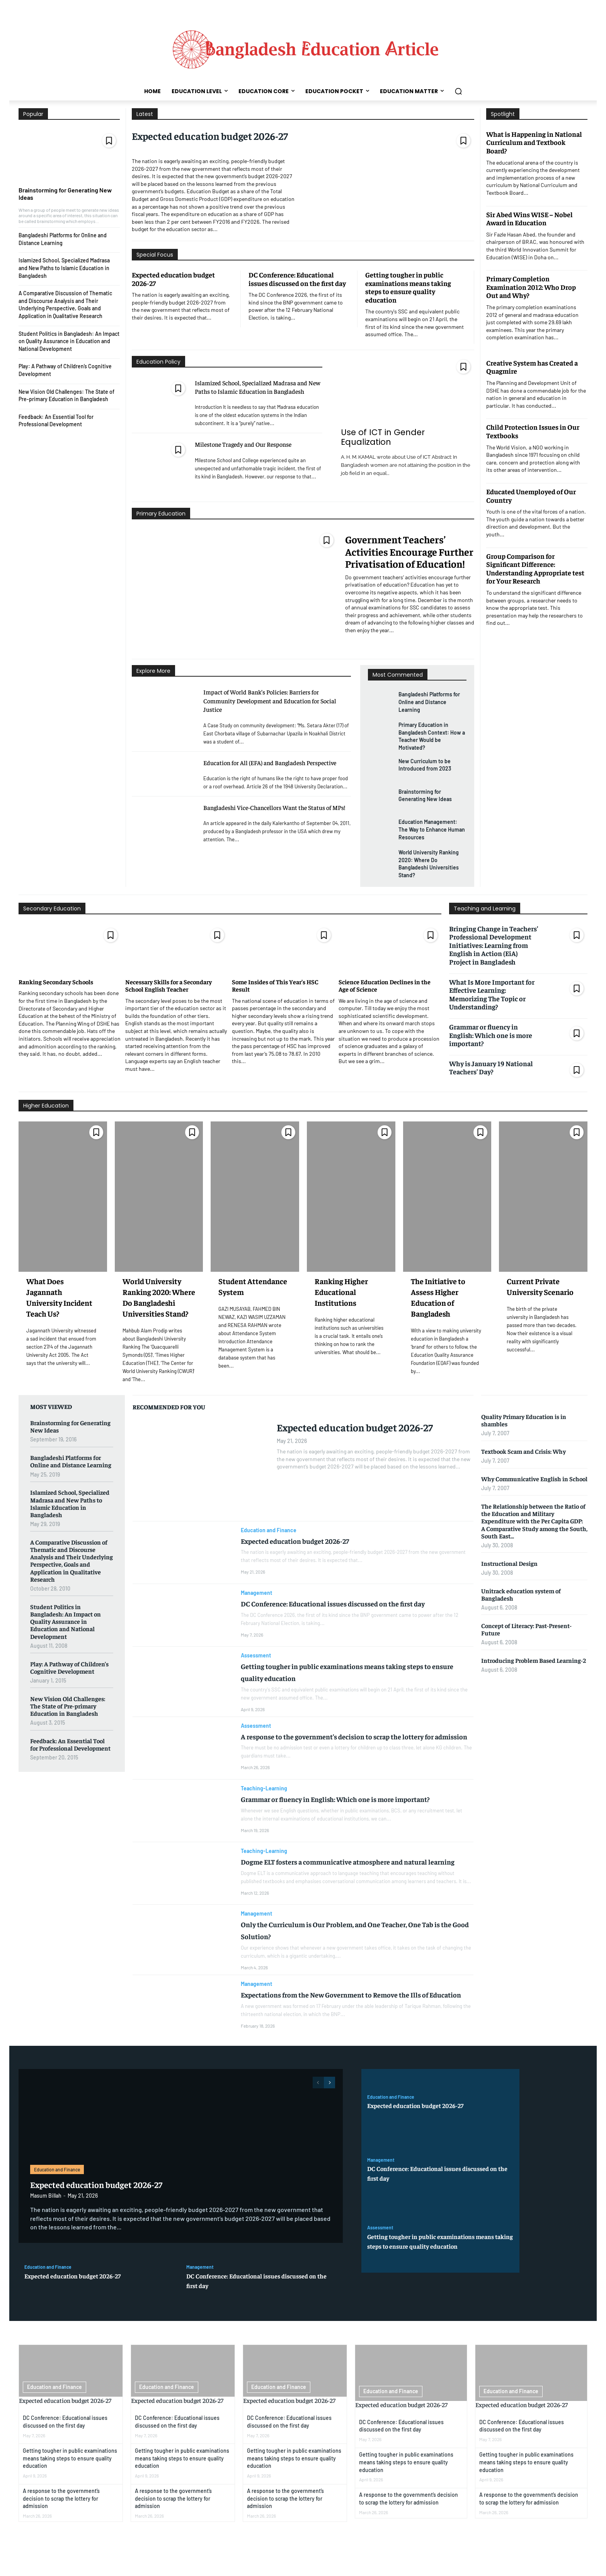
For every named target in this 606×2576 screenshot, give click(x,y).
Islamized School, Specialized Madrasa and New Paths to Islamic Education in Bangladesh (64, 268)
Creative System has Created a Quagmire (532, 367)
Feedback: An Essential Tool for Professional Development (56, 420)
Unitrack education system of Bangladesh (521, 1594)
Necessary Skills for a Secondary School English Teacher (168, 985)
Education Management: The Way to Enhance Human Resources (431, 829)
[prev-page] (318, 2103)
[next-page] (329, 2103)
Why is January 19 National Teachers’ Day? (491, 1067)
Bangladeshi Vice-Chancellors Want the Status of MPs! (274, 807)
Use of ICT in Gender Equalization (383, 437)
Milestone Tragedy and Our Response (243, 444)
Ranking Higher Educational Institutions (341, 1291)
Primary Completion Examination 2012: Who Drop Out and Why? (531, 286)
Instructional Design (509, 1563)
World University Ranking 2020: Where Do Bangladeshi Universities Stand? (428, 863)
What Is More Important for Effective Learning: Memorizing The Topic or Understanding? (492, 994)
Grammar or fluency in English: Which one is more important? (490, 1035)
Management (256, 1593)
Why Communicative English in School (534, 1478)
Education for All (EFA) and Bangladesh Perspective (269, 762)
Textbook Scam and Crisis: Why (523, 1451)
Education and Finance (268, 1530)
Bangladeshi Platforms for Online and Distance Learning (429, 702)
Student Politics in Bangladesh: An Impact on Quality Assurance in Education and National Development (69, 341)
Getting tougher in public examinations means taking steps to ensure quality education (408, 287)
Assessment (256, 1655)
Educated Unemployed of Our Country (531, 495)
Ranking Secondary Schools (56, 981)
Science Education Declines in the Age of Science (385, 985)
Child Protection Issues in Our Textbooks (532, 431)
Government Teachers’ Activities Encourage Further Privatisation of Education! (409, 551)
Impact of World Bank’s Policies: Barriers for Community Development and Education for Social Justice (269, 700)
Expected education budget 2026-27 (210, 135)
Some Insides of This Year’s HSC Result (275, 985)
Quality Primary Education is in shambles (523, 1420)
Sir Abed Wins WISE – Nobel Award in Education (529, 218)
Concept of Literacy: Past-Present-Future (526, 1629)
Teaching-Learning (264, 1796)
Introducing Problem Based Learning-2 (533, 1660)
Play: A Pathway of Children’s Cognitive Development (69, 1667)
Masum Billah (45, 2216)
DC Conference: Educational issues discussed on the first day (297, 279)
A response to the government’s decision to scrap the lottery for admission (61, 2519)
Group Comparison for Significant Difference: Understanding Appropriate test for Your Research (535, 568)
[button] (458, 91)
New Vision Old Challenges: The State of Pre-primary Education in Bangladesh (67, 1706)
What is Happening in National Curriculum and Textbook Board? (534, 142)
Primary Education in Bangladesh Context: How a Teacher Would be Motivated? (431, 736)
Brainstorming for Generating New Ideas (65, 193)
